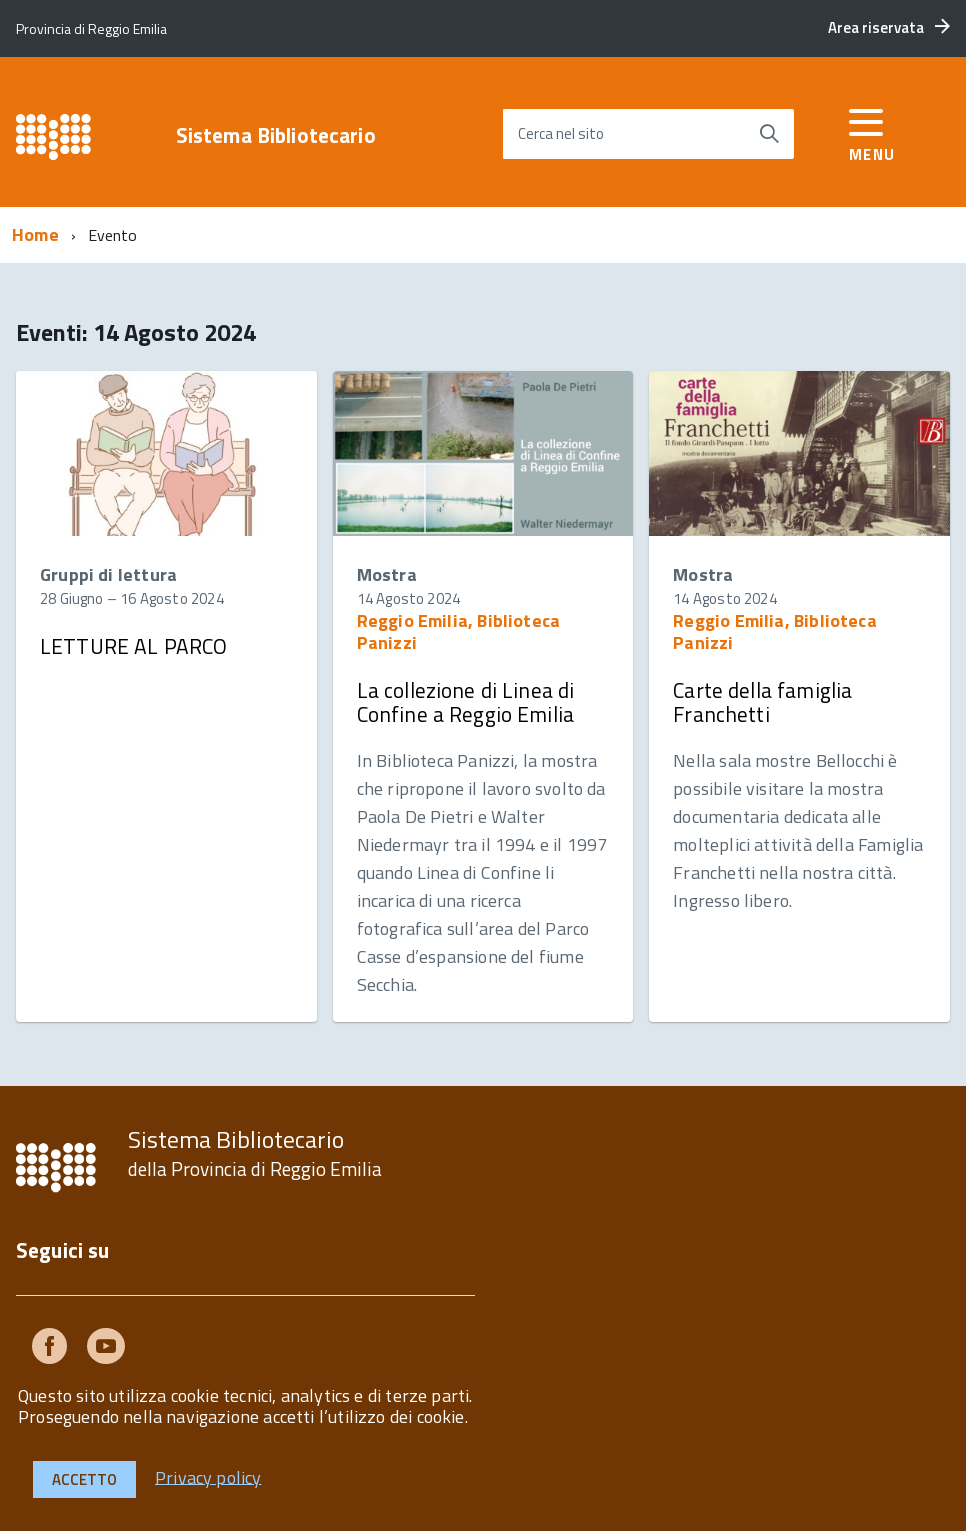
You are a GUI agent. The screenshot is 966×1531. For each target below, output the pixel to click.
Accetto (84, 1479)
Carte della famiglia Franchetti (762, 702)
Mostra (387, 574)
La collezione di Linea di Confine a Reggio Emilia (466, 702)
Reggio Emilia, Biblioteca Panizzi (459, 631)
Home (35, 234)
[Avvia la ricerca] (769, 134)
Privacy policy (208, 1476)
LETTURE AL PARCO (133, 646)
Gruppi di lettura (108, 574)
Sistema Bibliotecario (276, 135)
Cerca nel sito (561, 133)
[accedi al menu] (872, 130)
